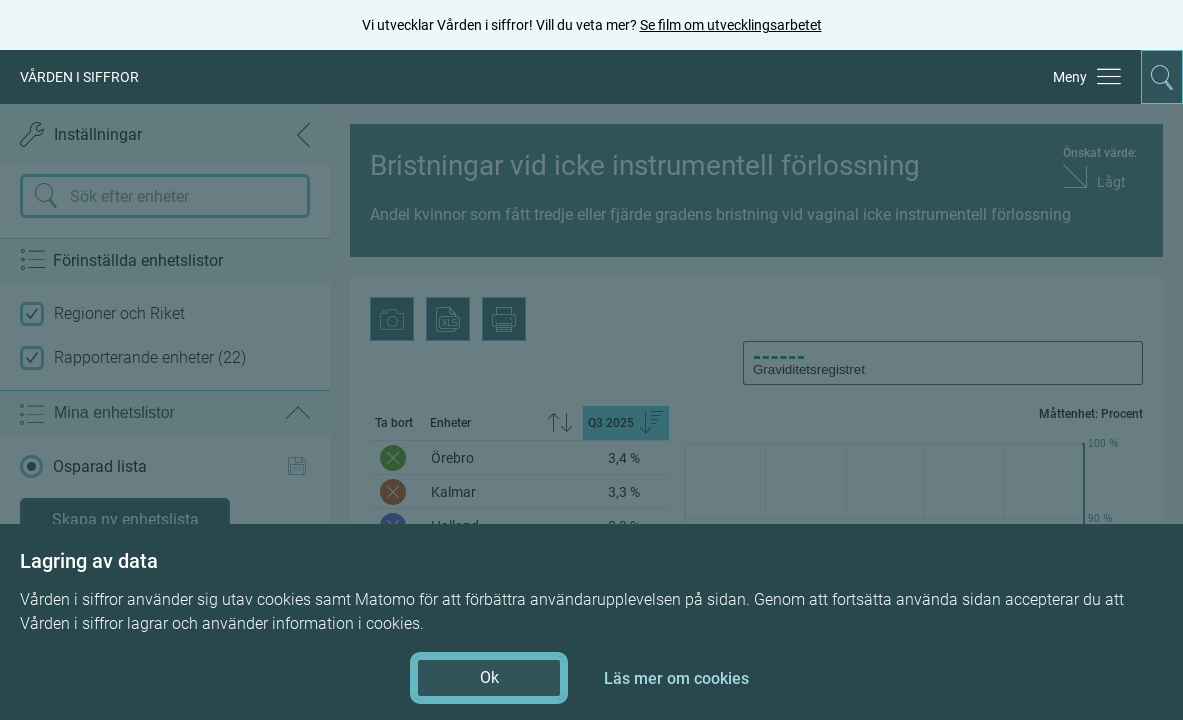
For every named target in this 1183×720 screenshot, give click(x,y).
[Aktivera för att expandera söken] (1162, 77)
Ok (489, 677)
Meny (1070, 77)
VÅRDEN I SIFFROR (79, 77)
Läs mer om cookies (676, 678)
